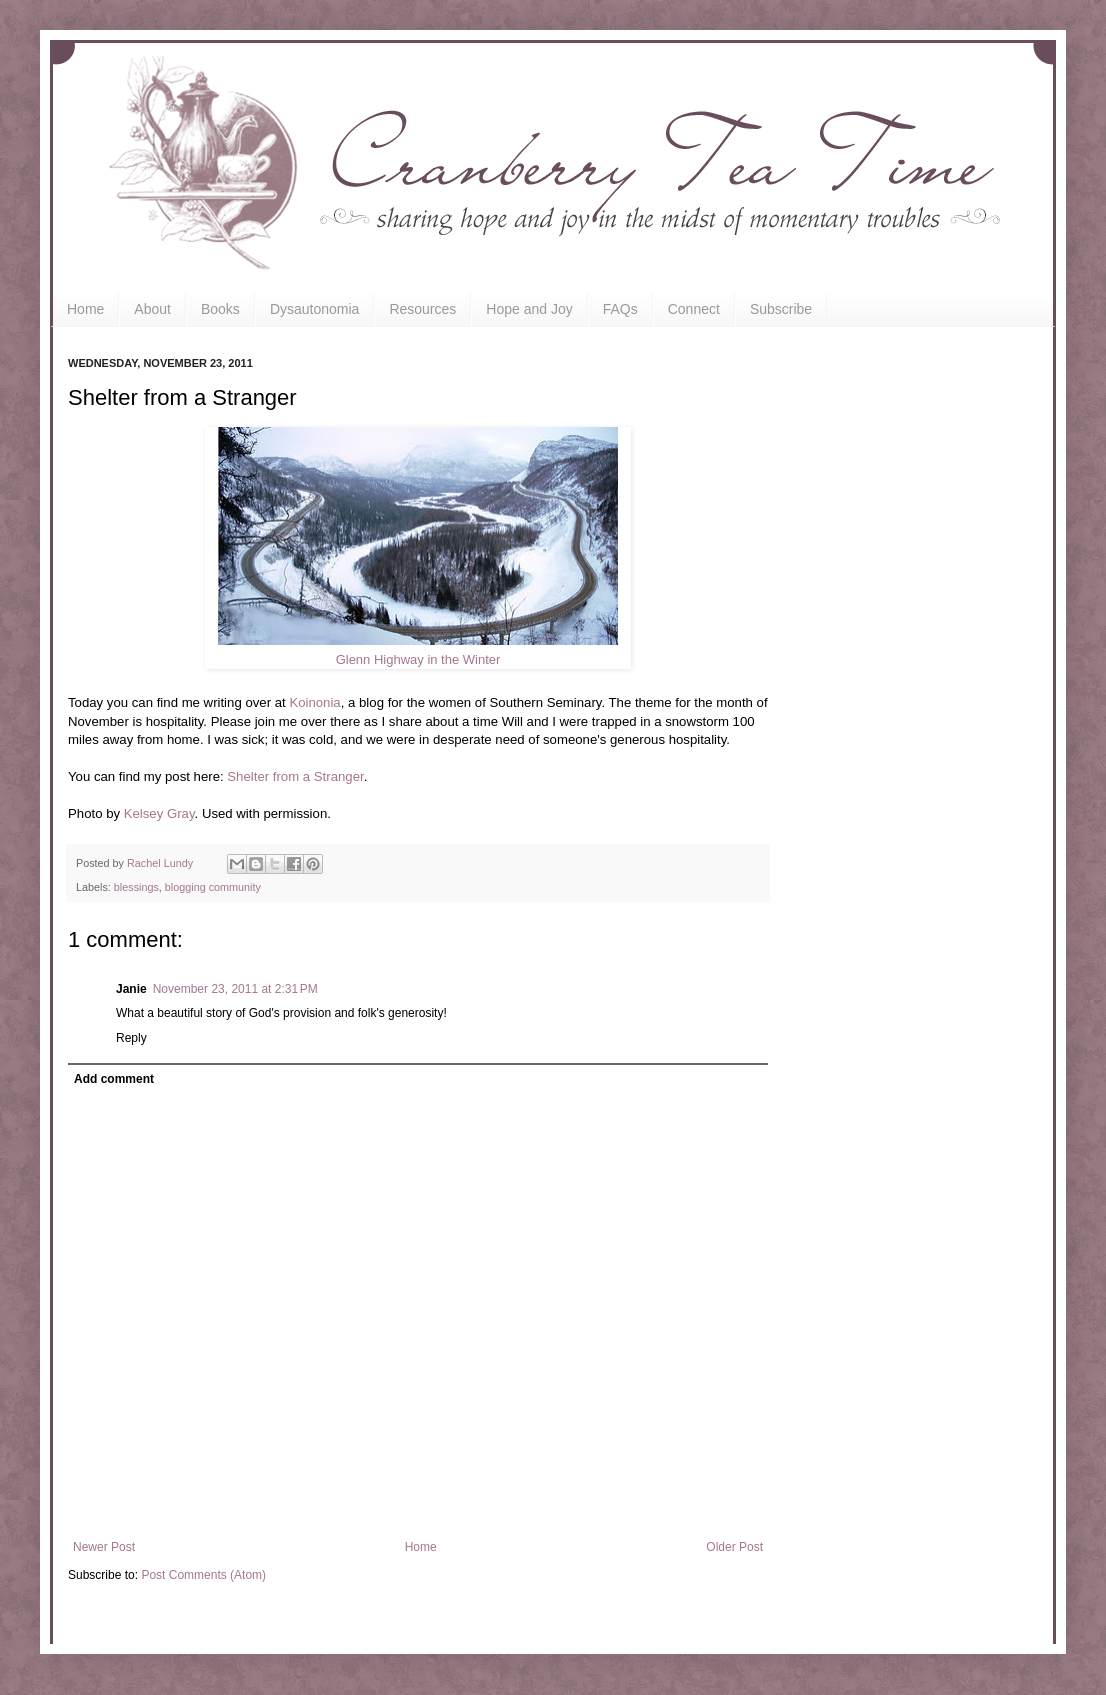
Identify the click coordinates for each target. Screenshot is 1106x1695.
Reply (131, 1038)
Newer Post (104, 1547)
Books (220, 309)
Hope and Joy (529, 309)
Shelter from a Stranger (295, 776)
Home (85, 309)
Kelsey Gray (159, 813)
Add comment (114, 1079)
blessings (136, 887)
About (152, 309)
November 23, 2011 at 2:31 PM (235, 989)
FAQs (620, 309)
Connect (694, 309)
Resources (422, 309)
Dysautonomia (315, 309)
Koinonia (314, 702)
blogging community (213, 887)
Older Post (734, 1547)
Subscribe (781, 309)
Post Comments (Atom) (203, 1575)
